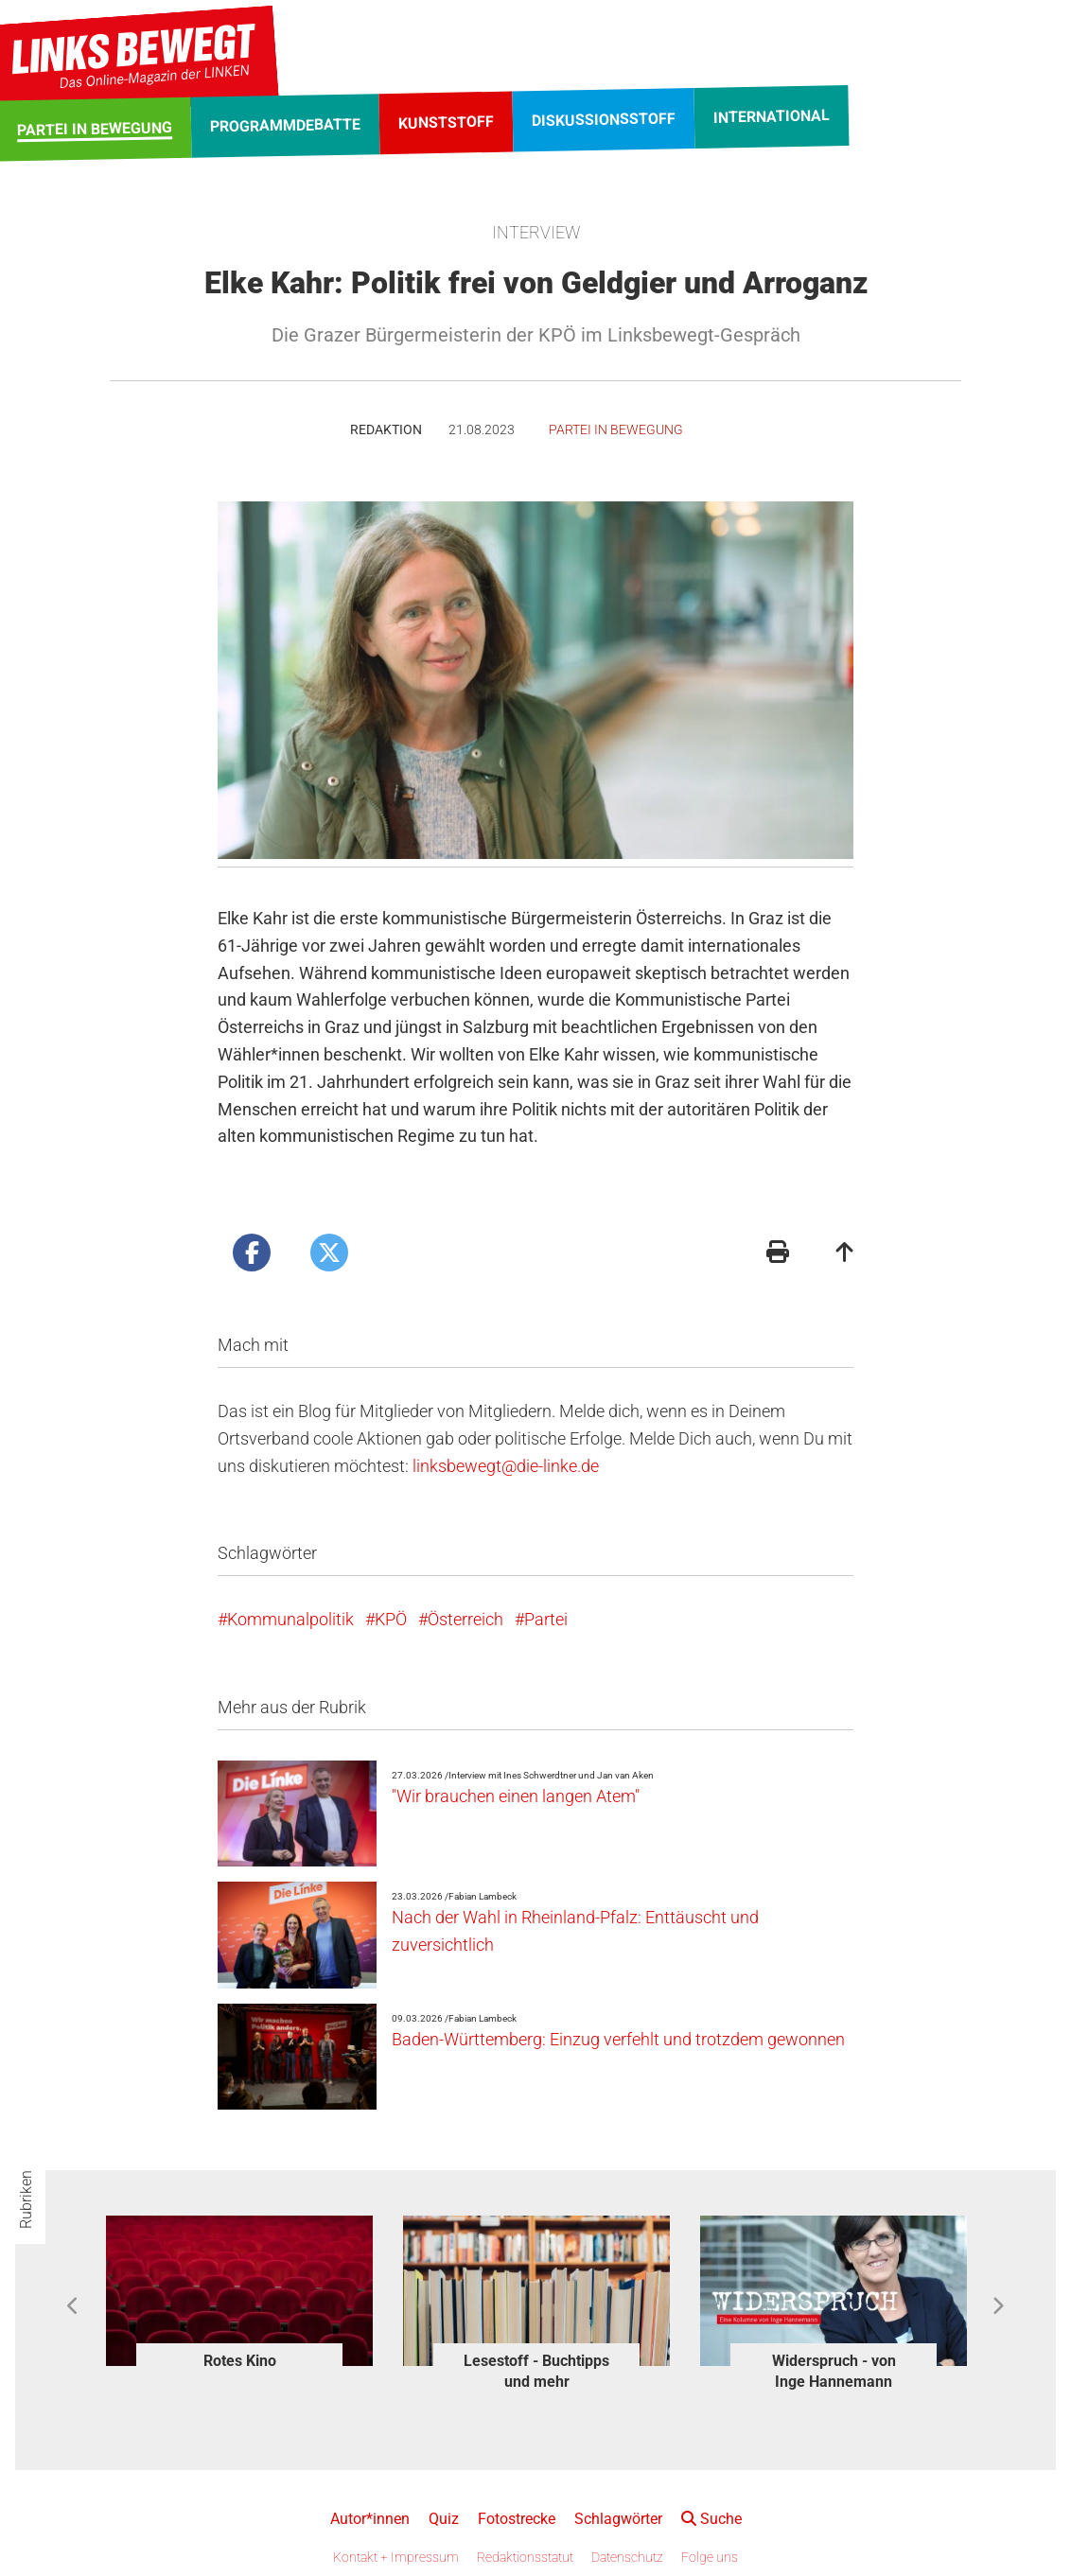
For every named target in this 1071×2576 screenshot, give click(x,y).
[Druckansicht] (777, 1254)
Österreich (465, 1619)
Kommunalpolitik (290, 1619)
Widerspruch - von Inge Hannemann (834, 2371)
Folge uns (709, 2557)
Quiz (444, 2519)
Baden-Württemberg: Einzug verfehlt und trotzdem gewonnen (618, 2039)
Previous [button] (73, 2306)
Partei (546, 1619)
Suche (711, 2519)
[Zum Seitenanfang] (844, 1254)
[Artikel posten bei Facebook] (252, 1252)
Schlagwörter (618, 2519)
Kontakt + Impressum (396, 2557)
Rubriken (26, 2199)
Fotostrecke (516, 2519)
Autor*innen (370, 2519)
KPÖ (391, 1619)
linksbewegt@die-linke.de (506, 1466)
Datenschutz (627, 2557)
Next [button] (998, 2306)
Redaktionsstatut (525, 2557)
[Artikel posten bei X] (329, 1252)
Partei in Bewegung (616, 429)
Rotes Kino (239, 2361)
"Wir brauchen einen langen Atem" (516, 1796)
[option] (239, 2295)
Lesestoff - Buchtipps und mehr (536, 2371)
